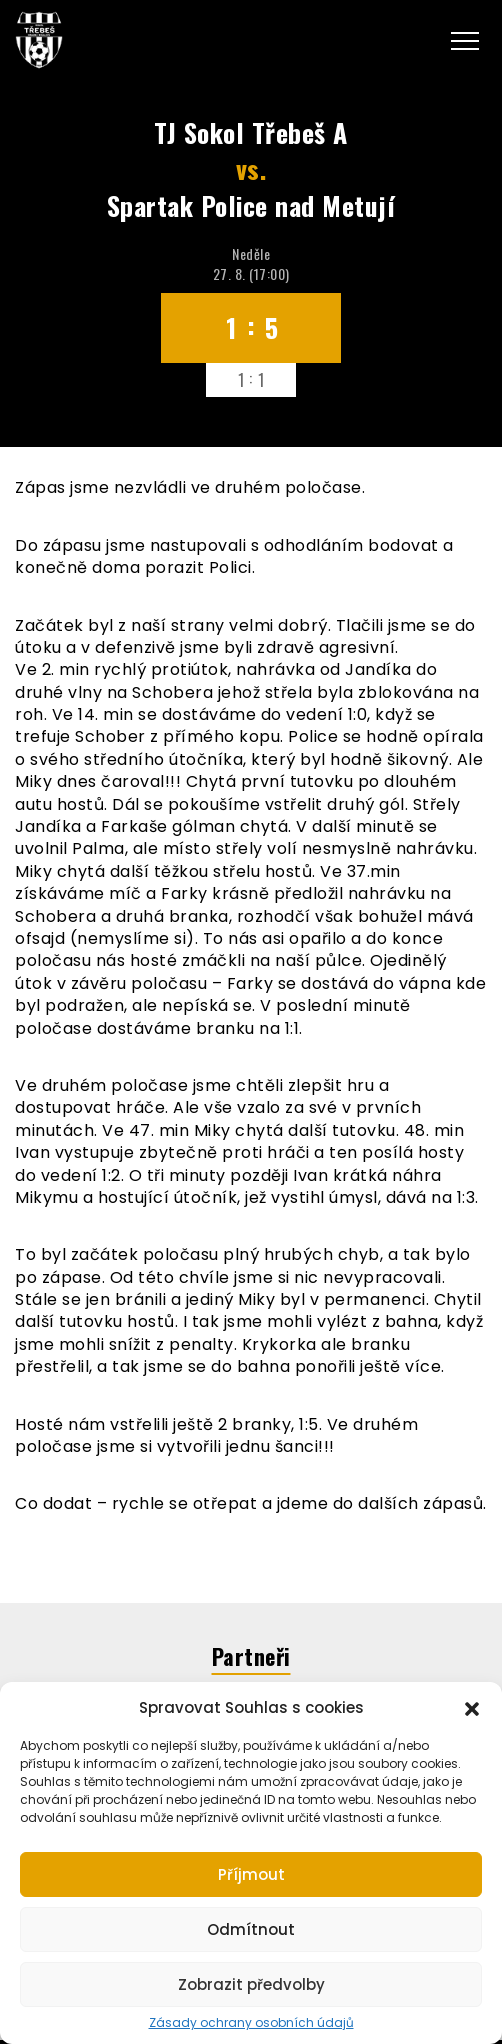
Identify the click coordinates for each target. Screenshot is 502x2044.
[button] (472, 1707)
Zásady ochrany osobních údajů (251, 2023)
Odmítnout (251, 1929)
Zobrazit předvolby (251, 1984)
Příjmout (251, 1874)
